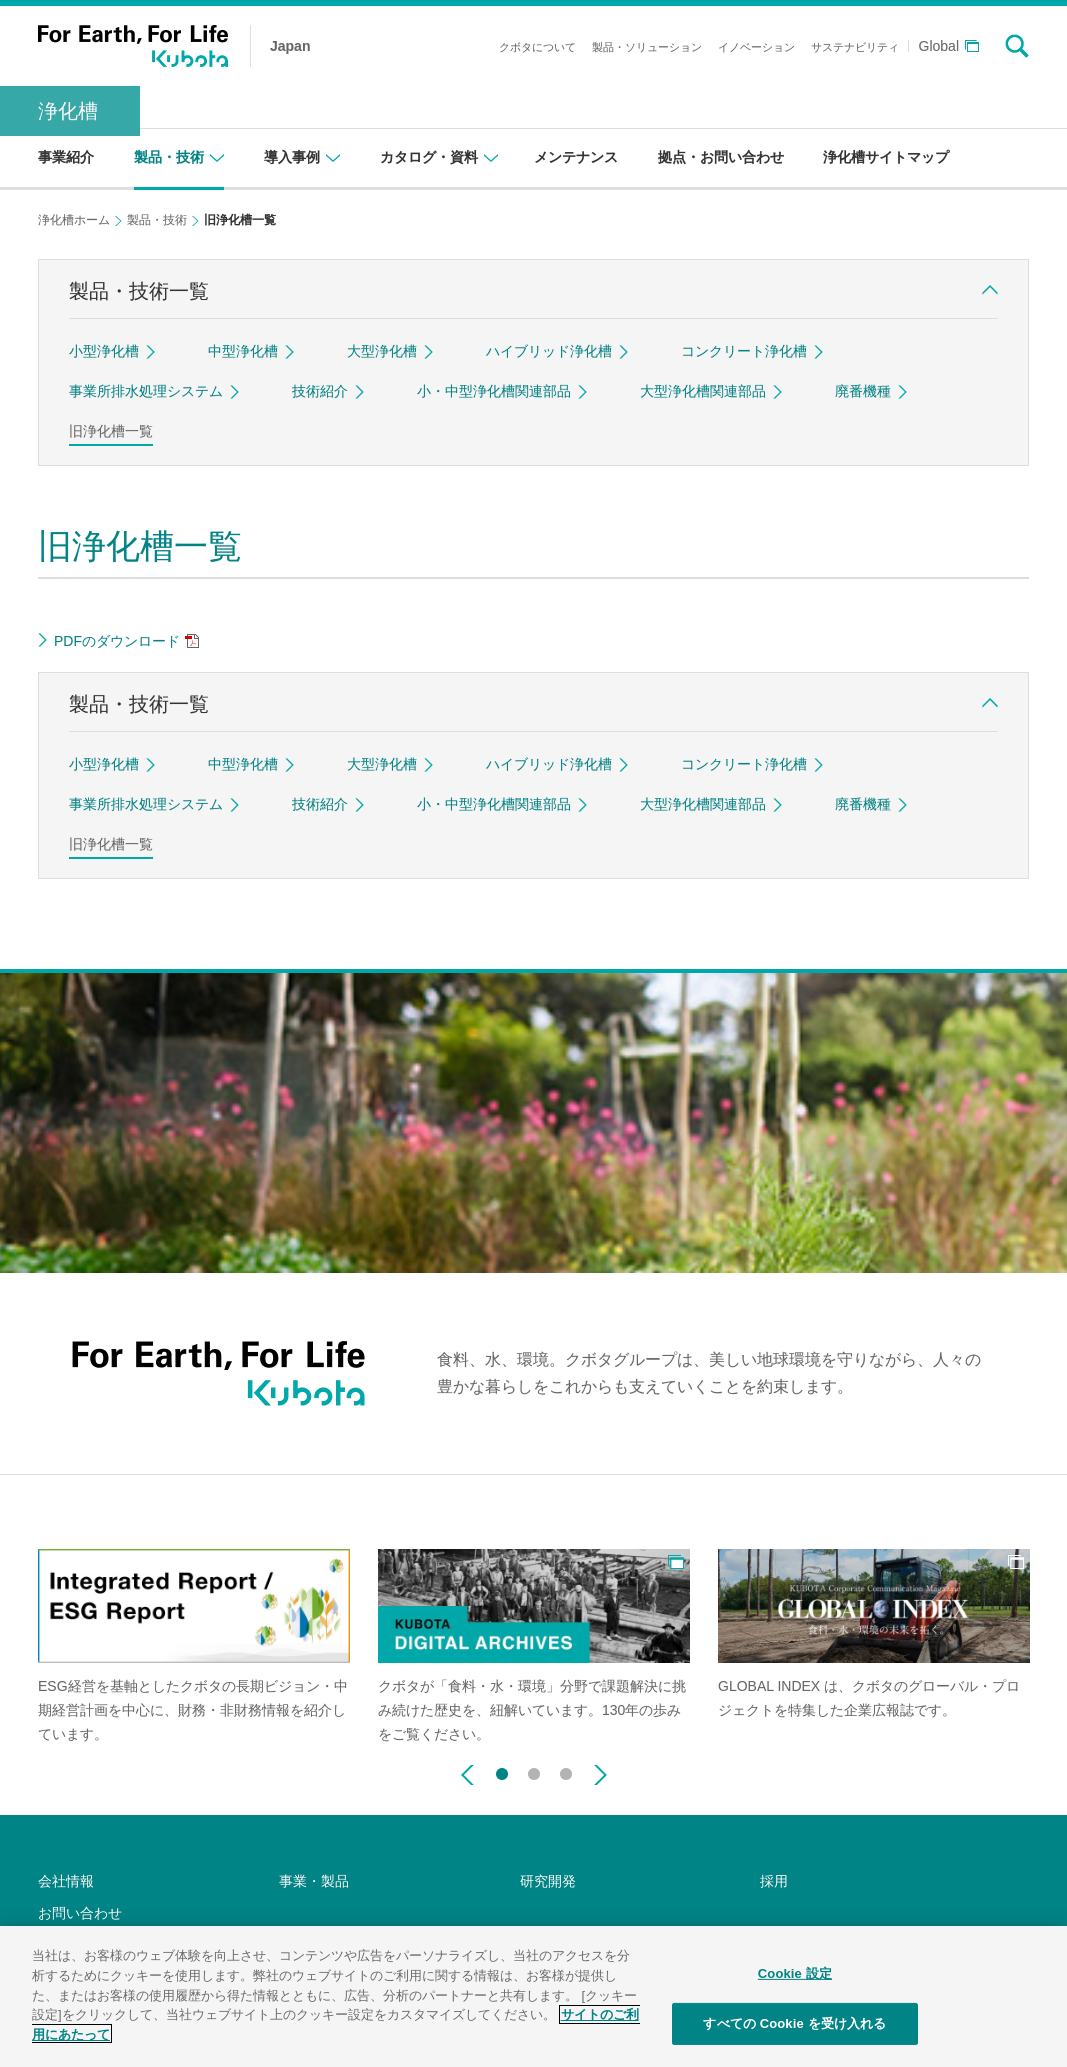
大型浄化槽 (382, 351)
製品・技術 (157, 220)
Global (939, 46)
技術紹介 (320, 391)
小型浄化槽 (104, 351)
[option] (194, 1648)
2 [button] (534, 1770)
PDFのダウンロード (117, 641)
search (1017, 46)
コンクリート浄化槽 (744, 351)
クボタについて (537, 47)
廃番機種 (863, 391)
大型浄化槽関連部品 (703, 391)
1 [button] (502, 1770)
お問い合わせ (80, 1913)
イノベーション (756, 47)
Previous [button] (467, 1775)
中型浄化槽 (243, 351)
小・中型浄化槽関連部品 (494, 391)
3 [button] (566, 1770)
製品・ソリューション (647, 47)
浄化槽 (68, 111)
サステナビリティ (855, 47)
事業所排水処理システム (146, 391)
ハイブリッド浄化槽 (549, 351)
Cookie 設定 (795, 1987)
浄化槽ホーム (74, 220)
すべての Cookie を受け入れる (794, 2037)
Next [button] (600, 1775)
